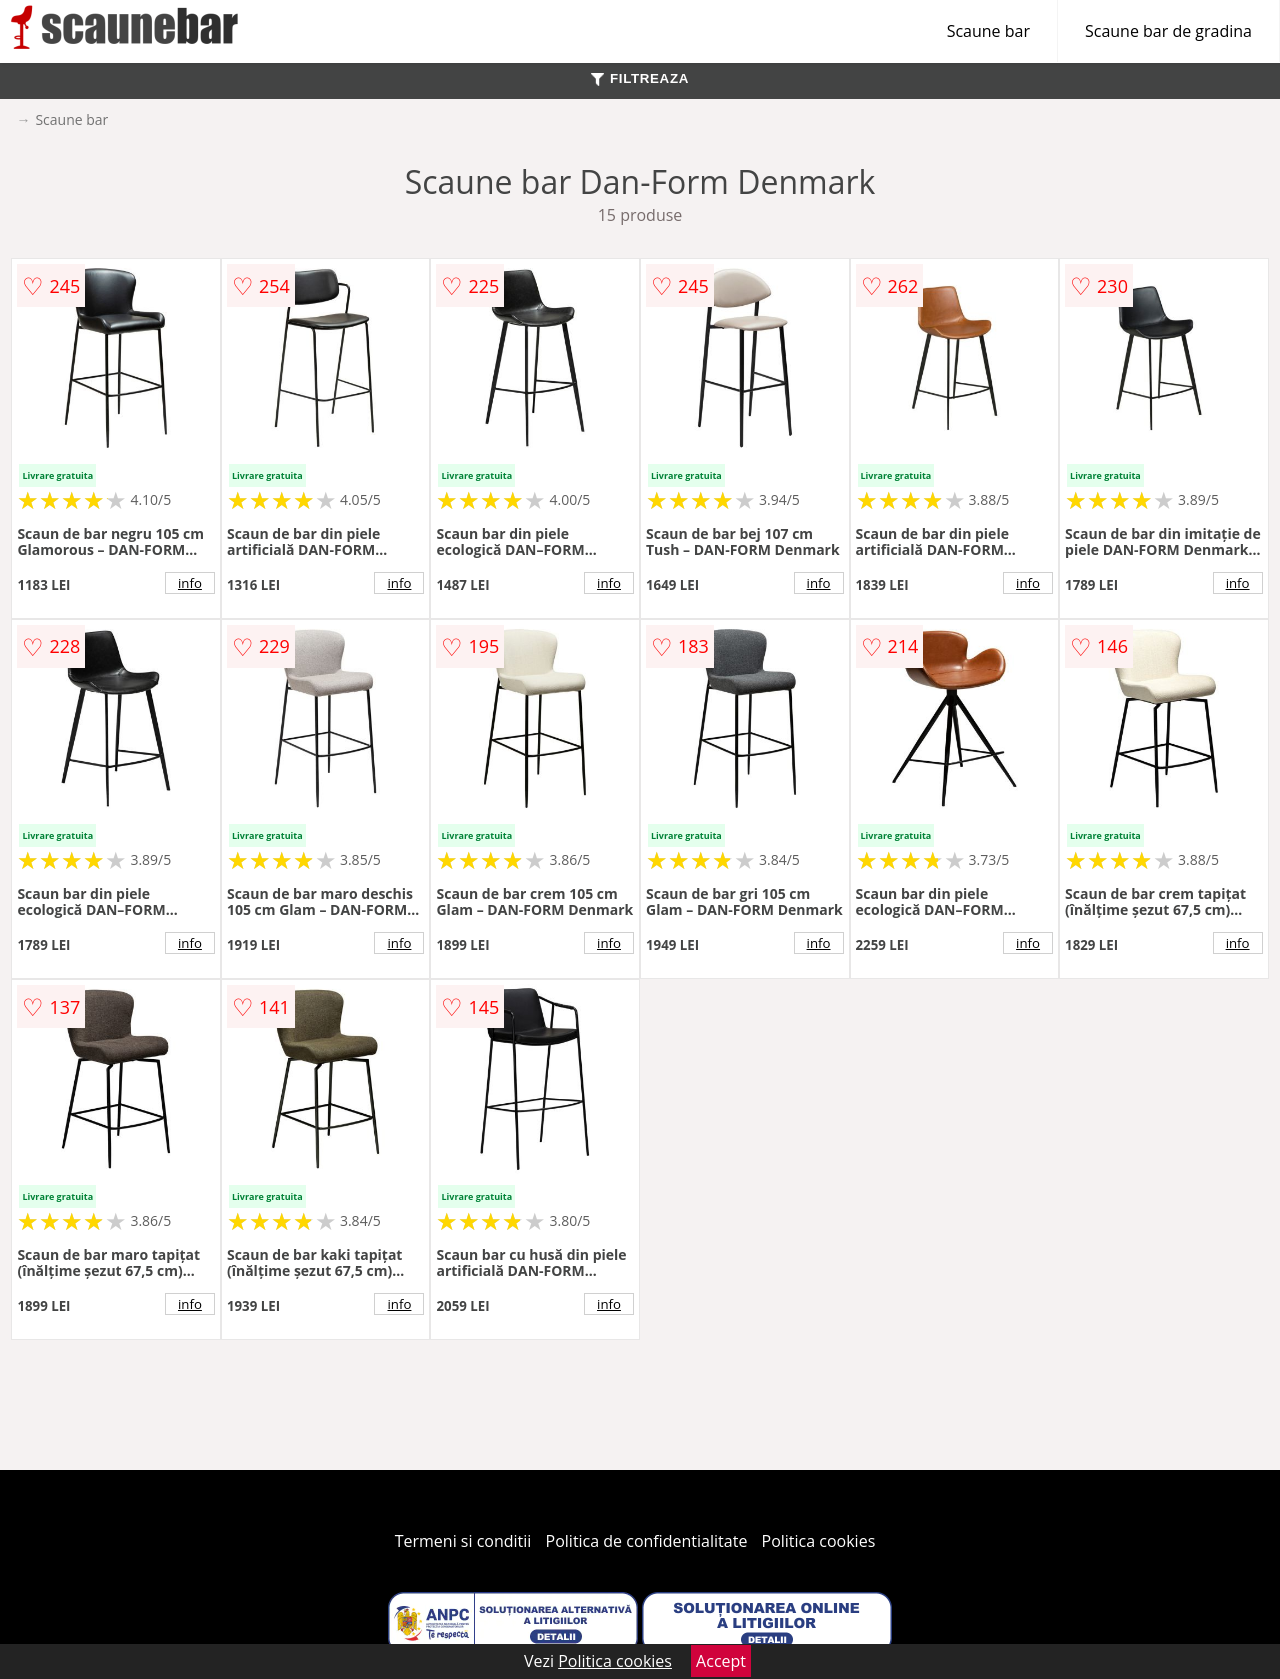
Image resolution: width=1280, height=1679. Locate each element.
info (190, 583)
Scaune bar (988, 31)
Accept (721, 1661)
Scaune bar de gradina (1168, 31)
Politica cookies (819, 1541)
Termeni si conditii (463, 1541)
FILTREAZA (640, 78)
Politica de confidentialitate (647, 1541)
